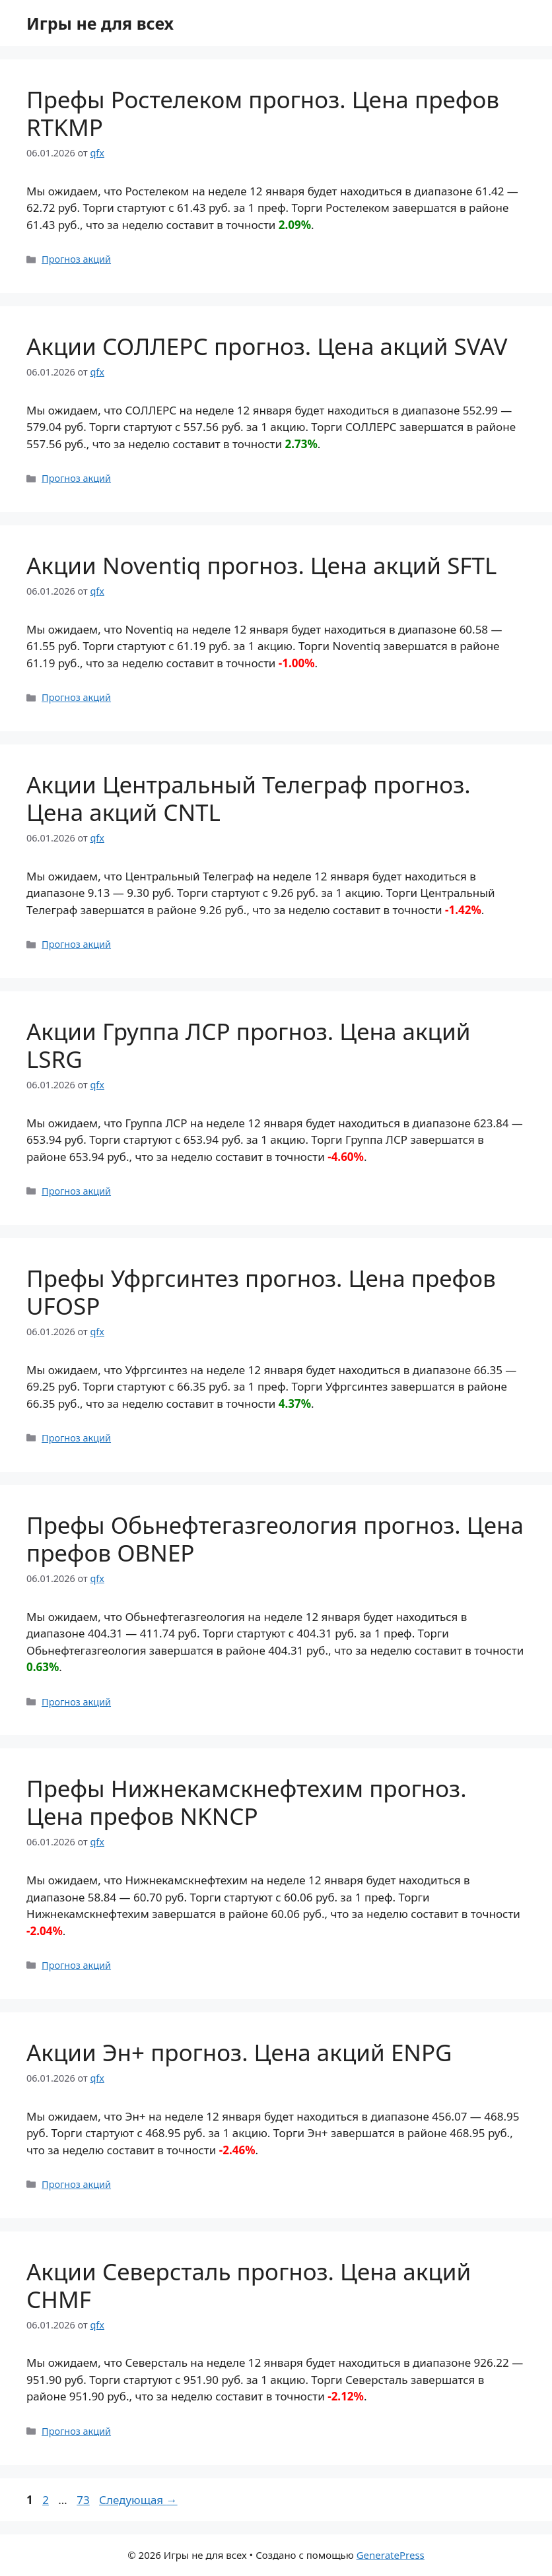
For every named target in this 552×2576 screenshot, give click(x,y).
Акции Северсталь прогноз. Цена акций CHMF (248, 2285)
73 (84, 2499)
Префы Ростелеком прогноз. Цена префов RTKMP (262, 113)
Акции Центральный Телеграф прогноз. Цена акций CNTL (248, 798)
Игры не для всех (100, 23)
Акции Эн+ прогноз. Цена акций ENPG (239, 2052)
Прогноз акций (76, 259)
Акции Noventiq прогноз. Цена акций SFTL (261, 565)
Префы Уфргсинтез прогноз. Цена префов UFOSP (261, 1292)
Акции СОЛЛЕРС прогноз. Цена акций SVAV (266, 346)
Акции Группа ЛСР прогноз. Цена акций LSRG (248, 1045)
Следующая (138, 2499)
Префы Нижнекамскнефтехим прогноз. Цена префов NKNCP (246, 1802)
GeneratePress (391, 2554)
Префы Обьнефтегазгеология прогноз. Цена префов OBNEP (275, 1538)
